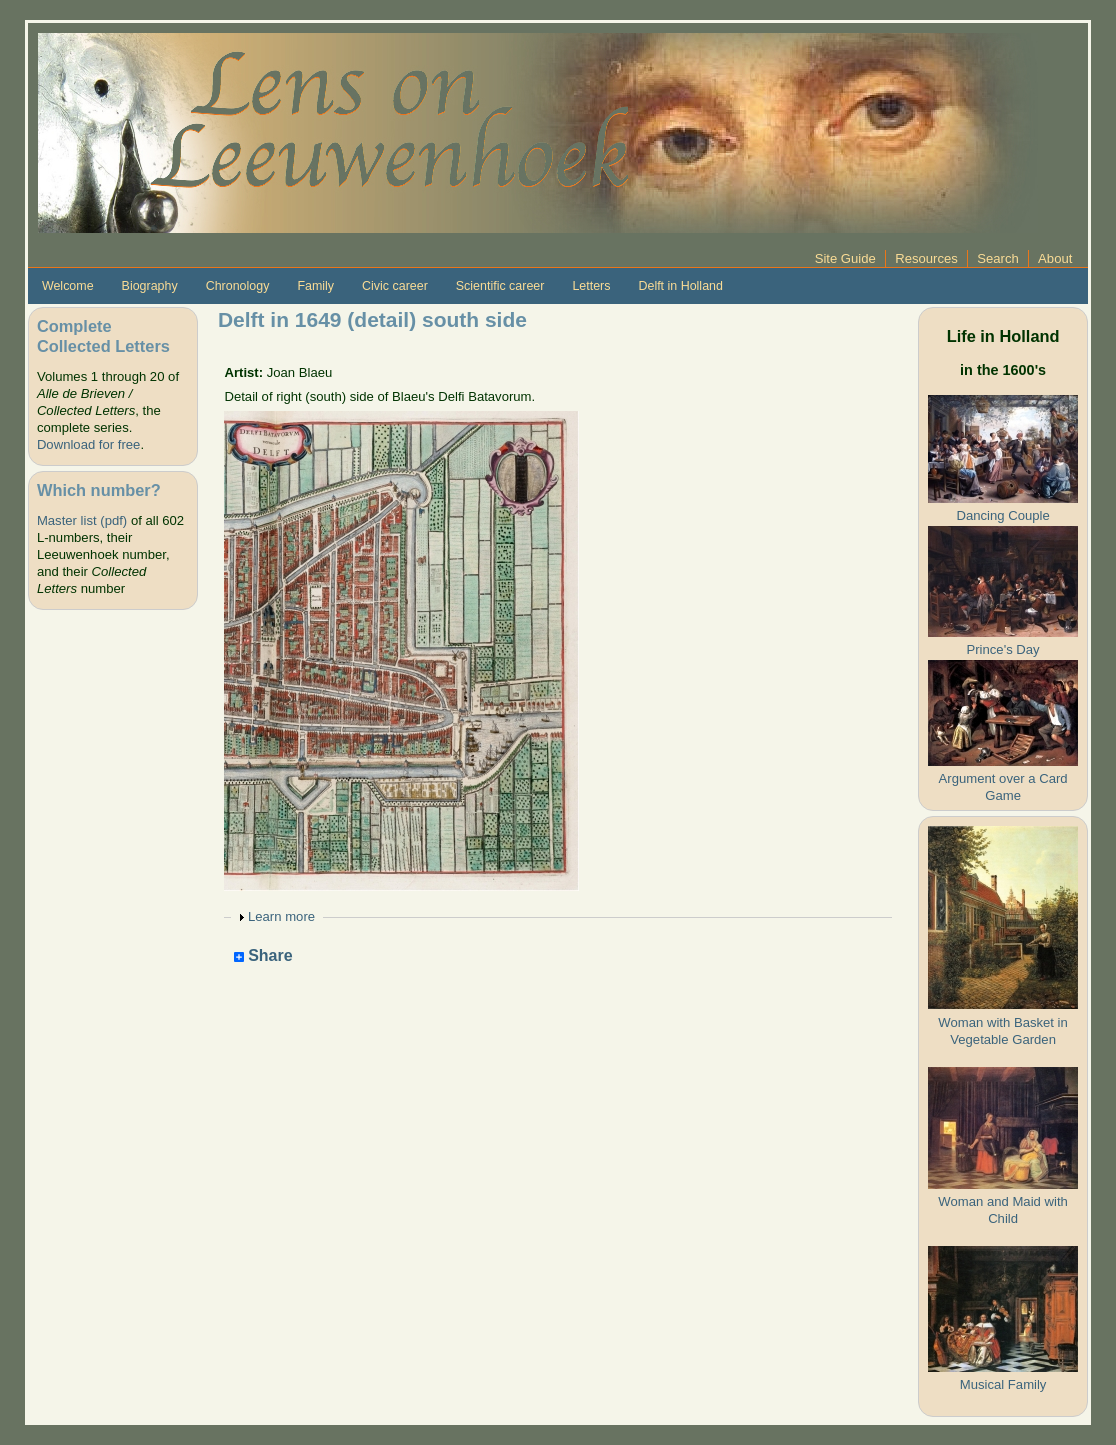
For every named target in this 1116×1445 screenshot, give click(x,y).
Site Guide (845, 258)
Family (315, 286)
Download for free (88, 444)
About (1055, 258)
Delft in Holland (680, 286)
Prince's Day (1003, 649)
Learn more (281, 916)
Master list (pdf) (82, 520)
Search (998, 258)
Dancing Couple (1002, 515)
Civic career (395, 286)
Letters (591, 286)
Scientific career (500, 286)
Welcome (68, 286)
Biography (150, 286)
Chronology (238, 286)
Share (263, 956)
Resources (926, 258)
